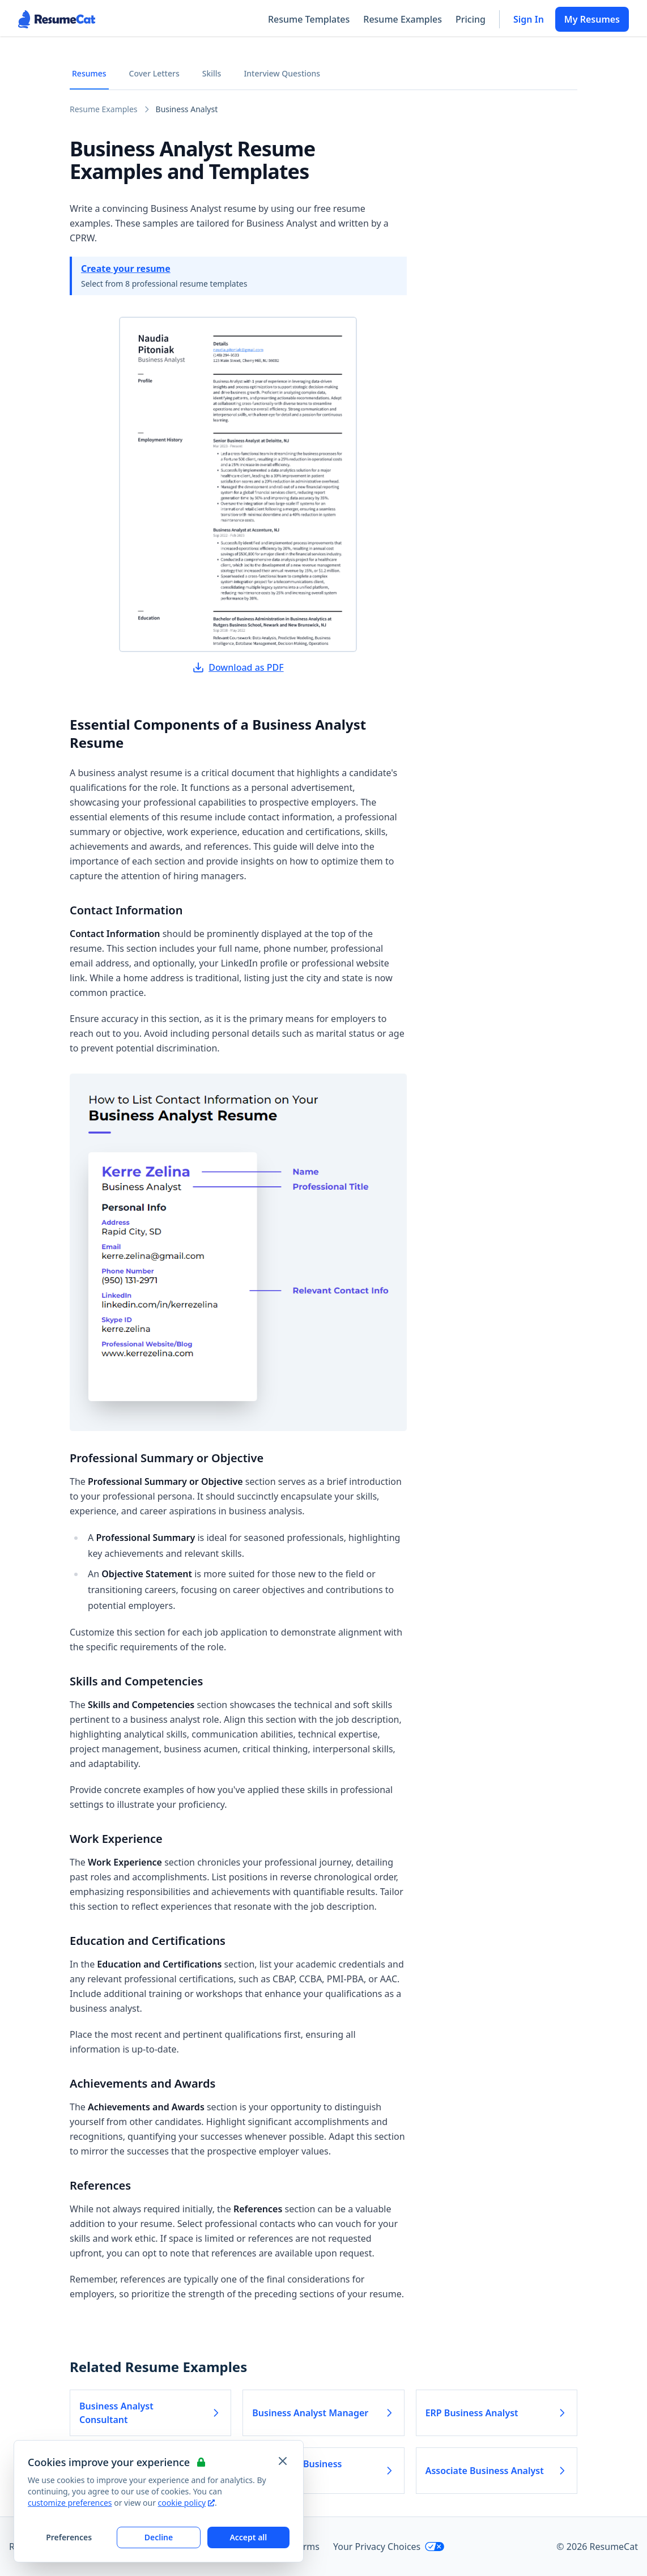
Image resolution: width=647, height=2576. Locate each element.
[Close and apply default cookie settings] (282, 2461)
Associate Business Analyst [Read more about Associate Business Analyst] (496, 2470)
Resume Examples (402, 19)
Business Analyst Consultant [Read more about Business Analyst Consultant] (150, 2413)
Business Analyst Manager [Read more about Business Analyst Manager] (323, 2413)
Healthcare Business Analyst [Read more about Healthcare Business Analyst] (323, 2471)
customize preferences (70, 2502)
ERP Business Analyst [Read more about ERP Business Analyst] (496, 2413)
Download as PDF (238, 667)
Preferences (69, 2537)
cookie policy (186, 2502)
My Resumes (592, 19)
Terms (306, 2546)
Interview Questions (282, 73)
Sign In (528, 19)
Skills (212, 73)
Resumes (89, 73)
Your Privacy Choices (389, 2546)
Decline (158, 2537)
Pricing (471, 19)
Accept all (248, 2537)
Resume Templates (309, 19)
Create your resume (126, 268)
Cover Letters (154, 73)
